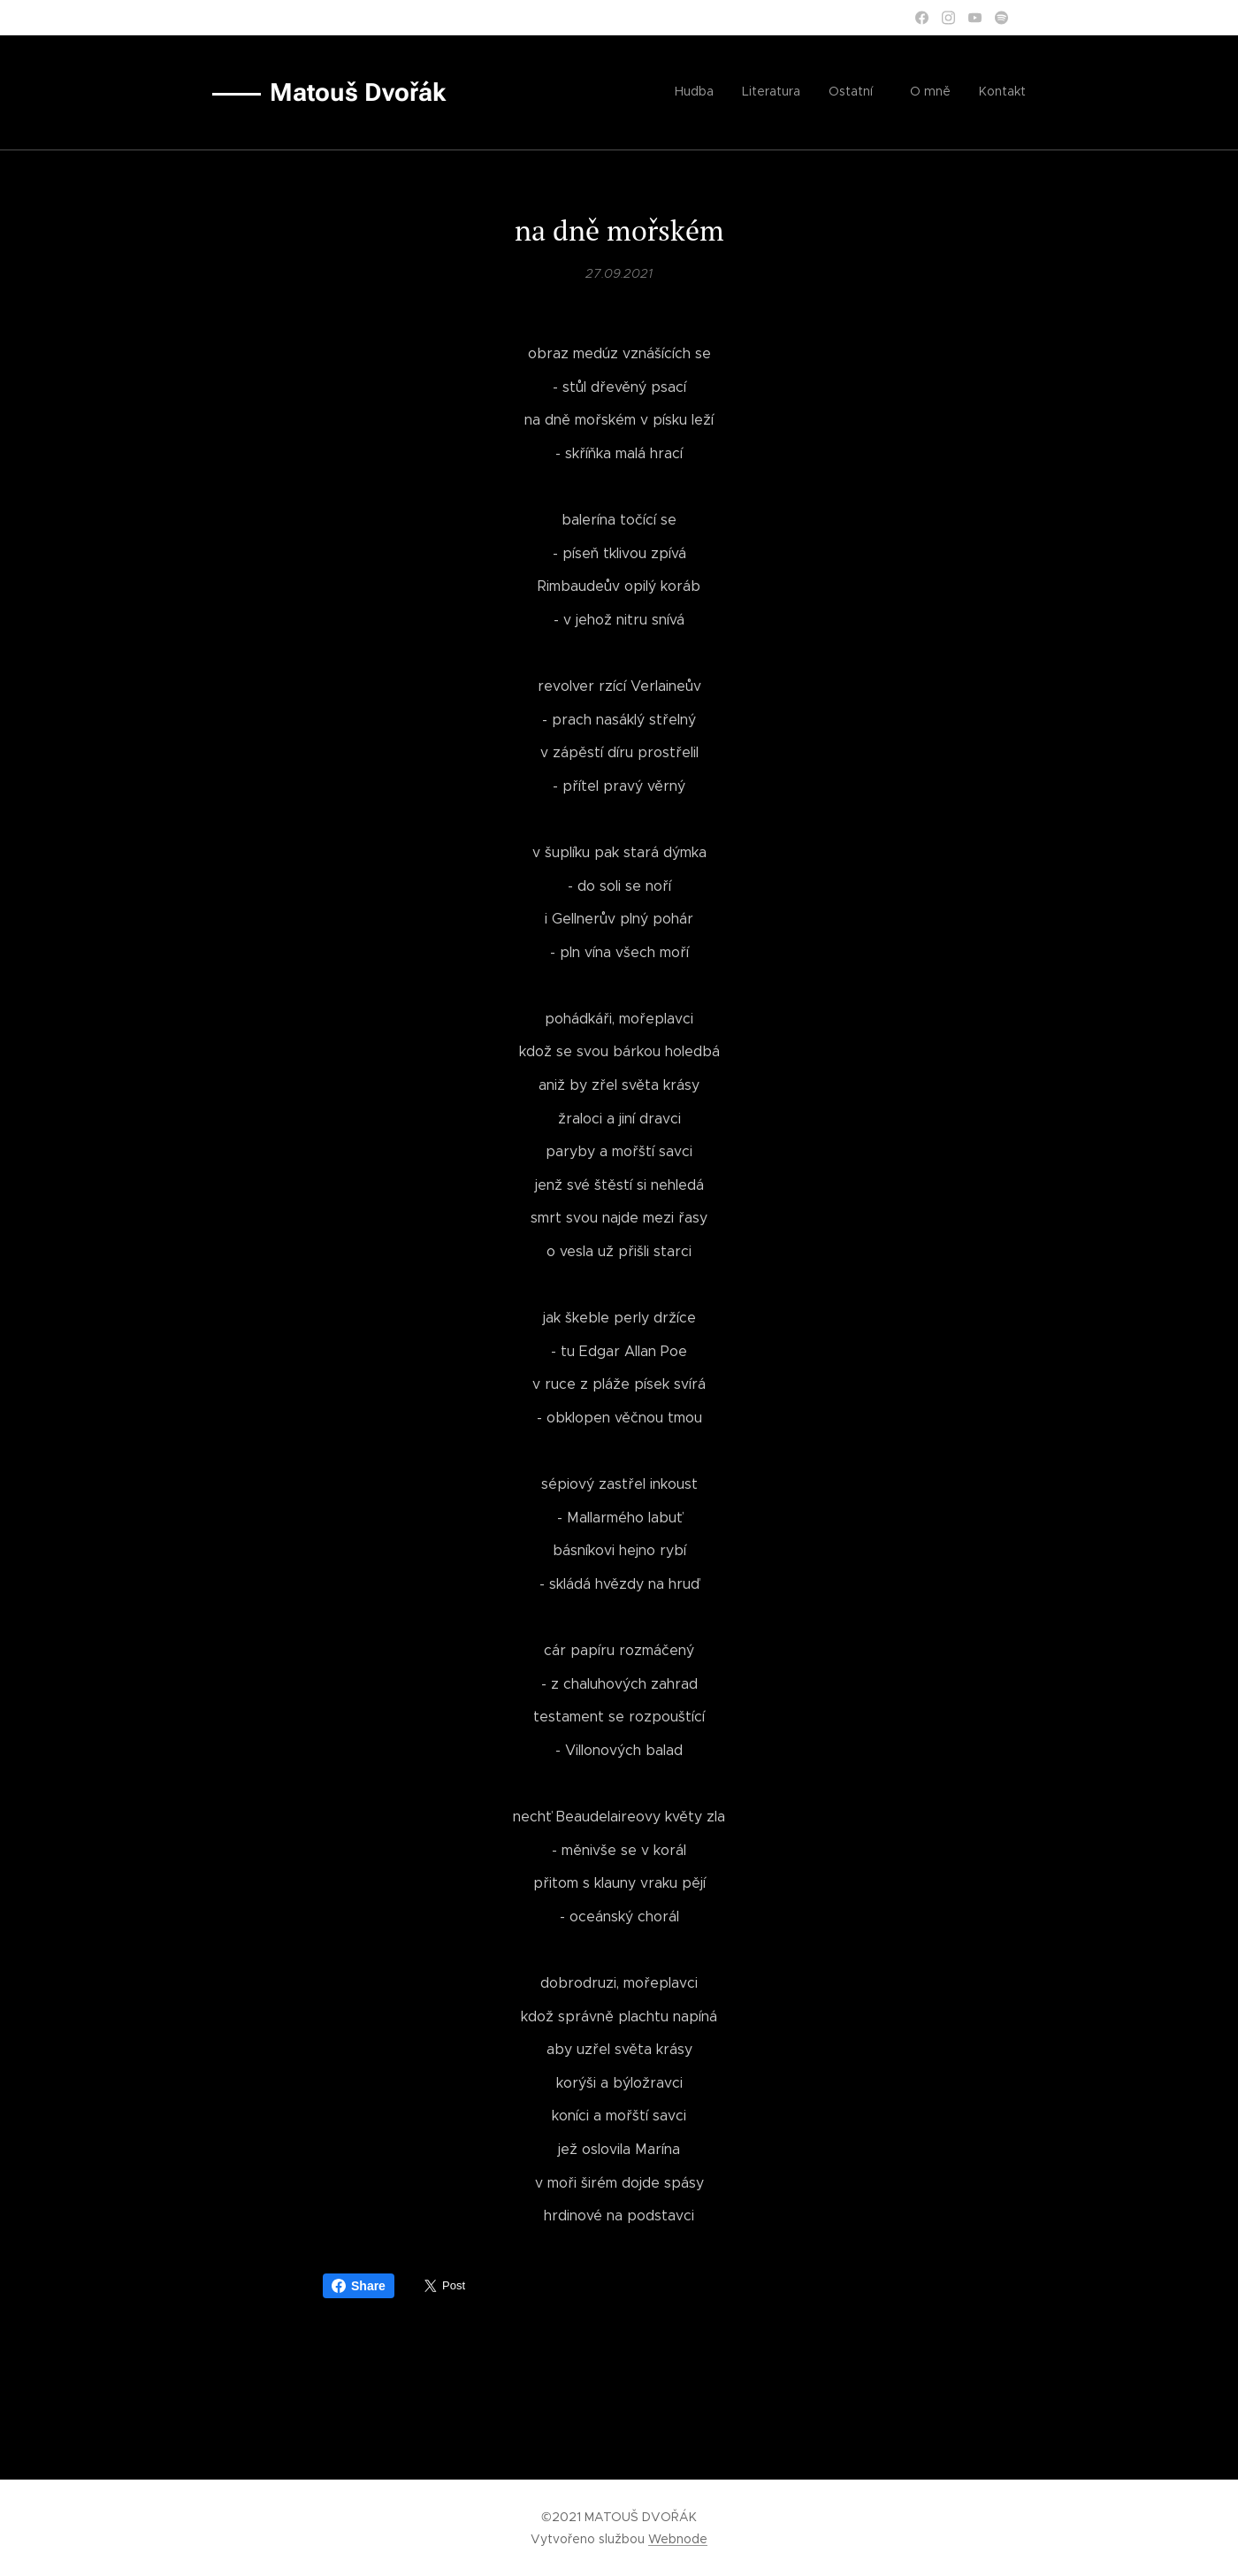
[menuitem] (908, 93)
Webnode (677, 2539)
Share (359, 2286)
